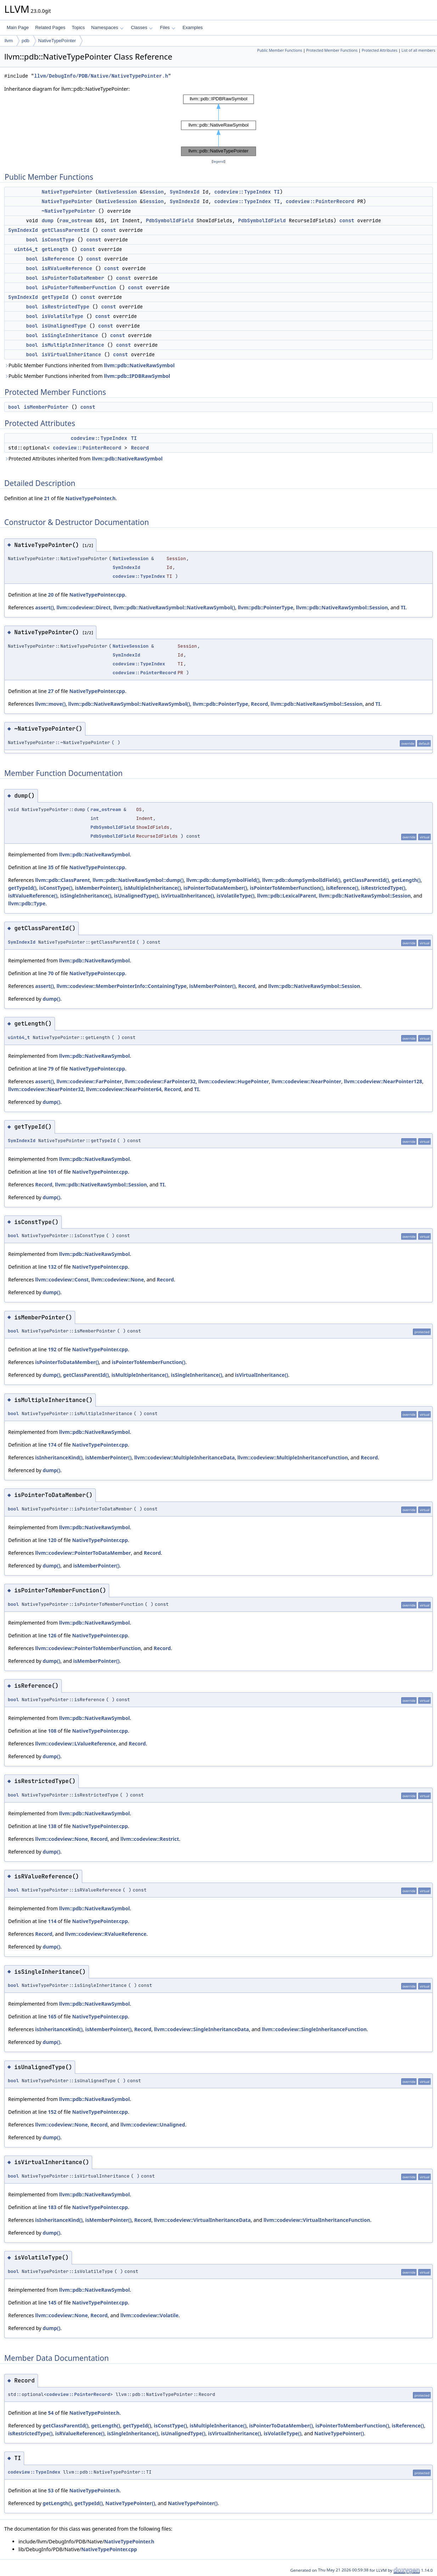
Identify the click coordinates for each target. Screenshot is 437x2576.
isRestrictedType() (383, 887)
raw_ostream (76, 220)
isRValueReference (66, 268)
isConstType (57, 239)
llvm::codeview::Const (62, 1279)
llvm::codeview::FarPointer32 (160, 1081)
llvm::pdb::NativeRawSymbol (139, 365)
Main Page (18, 27)
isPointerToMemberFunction (78, 287)
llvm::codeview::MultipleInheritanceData (184, 1457)
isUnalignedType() (136, 895)
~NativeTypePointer (68, 211)
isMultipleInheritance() (152, 887)
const (346, 220)
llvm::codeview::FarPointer (89, 1081)
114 (52, 1921)
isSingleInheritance (69, 335)
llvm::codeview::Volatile (150, 2315)
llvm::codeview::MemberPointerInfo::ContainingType (121, 986)
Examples (193, 27)
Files (167, 27)
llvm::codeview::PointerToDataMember (83, 1552)
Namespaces (107, 27)
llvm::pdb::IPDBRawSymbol (137, 376)
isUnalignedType (63, 326)
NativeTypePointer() (339, 2433)
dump (47, 220)
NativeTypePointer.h (90, 498)
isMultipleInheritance (72, 345)
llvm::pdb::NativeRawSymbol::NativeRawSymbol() (174, 607)
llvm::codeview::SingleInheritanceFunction (314, 2029)
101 (52, 1171)
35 (51, 867)
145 (52, 2302)
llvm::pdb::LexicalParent (286, 895)
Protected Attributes (379, 50)
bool (32, 239)
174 (52, 1444)
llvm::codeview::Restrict (150, 1838)
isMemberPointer (46, 407)
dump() (51, 998)
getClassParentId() (366, 880)
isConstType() (55, 887)
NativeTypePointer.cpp (97, 594)
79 (51, 1068)
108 (52, 1730)
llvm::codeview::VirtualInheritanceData (202, 2220)
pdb (25, 40)
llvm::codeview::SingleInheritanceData (201, 2029)
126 (52, 1635)
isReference (57, 259)
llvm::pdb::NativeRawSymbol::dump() (138, 880)
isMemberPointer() (98, 887)
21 (47, 498)
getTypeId (54, 297)
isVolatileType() (235, 895)
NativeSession (117, 192)
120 (52, 1540)
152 (52, 2111)
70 (51, 973)
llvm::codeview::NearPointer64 (124, 1089)
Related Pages (50, 27)
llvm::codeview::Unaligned (153, 2124)
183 (52, 2207)
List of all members (418, 50)
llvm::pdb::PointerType (265, 607)
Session (153, 192)
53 (51, 2490)
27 (51, 691)
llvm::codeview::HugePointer (233, 1081)
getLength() (406, 880)
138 (52, 1826)
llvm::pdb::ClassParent (62, 880)
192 (52, 1349)
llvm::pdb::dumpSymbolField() (223, 880)
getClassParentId (65, 230)
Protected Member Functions (332, 50)
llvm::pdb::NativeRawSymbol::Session (342, 607)
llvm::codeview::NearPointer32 (46, 1089)
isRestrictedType (65, 306)
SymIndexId (185, 192)
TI (277, 192)
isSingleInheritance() (85, 895)
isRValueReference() (32, 895)
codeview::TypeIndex (242, 192)
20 (51, 594)
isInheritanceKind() (59, 1457)
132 (52, 1266)
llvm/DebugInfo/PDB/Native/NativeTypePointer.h (101, 76)
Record (140, 448)
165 (52, 2016)
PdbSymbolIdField (169, 220)
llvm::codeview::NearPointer (306, 1081)
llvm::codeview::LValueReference (75, 1743)
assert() (44, 607)
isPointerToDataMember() (215, 887)
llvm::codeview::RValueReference (105, 1933)
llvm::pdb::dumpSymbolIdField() (301, 880)
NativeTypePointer (57, 40)
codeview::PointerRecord (320, 201)
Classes (142, 27)
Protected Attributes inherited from (83, 458)
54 (51, 2412)
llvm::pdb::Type (26, 903)
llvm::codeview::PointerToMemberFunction (88, 1648)
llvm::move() (50, 703)
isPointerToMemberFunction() (287, 887)
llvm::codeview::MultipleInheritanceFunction (292, 1457)
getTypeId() (22, 887)
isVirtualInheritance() (187, 895)
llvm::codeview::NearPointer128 (383, 1081)
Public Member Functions (279, 50)
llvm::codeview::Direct (83, 607)
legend (218, 161)
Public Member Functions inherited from (89, 365)
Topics (78, 27)
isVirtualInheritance (71, 354)
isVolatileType (62, 316)
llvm (9, 40)
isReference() (342, 887)
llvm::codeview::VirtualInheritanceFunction (316, 2220)
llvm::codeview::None (117, 1279)
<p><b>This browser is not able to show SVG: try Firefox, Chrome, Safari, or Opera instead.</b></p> (218, 125)
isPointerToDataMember (72, 278)
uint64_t (26, 249)
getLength (54, 249)
